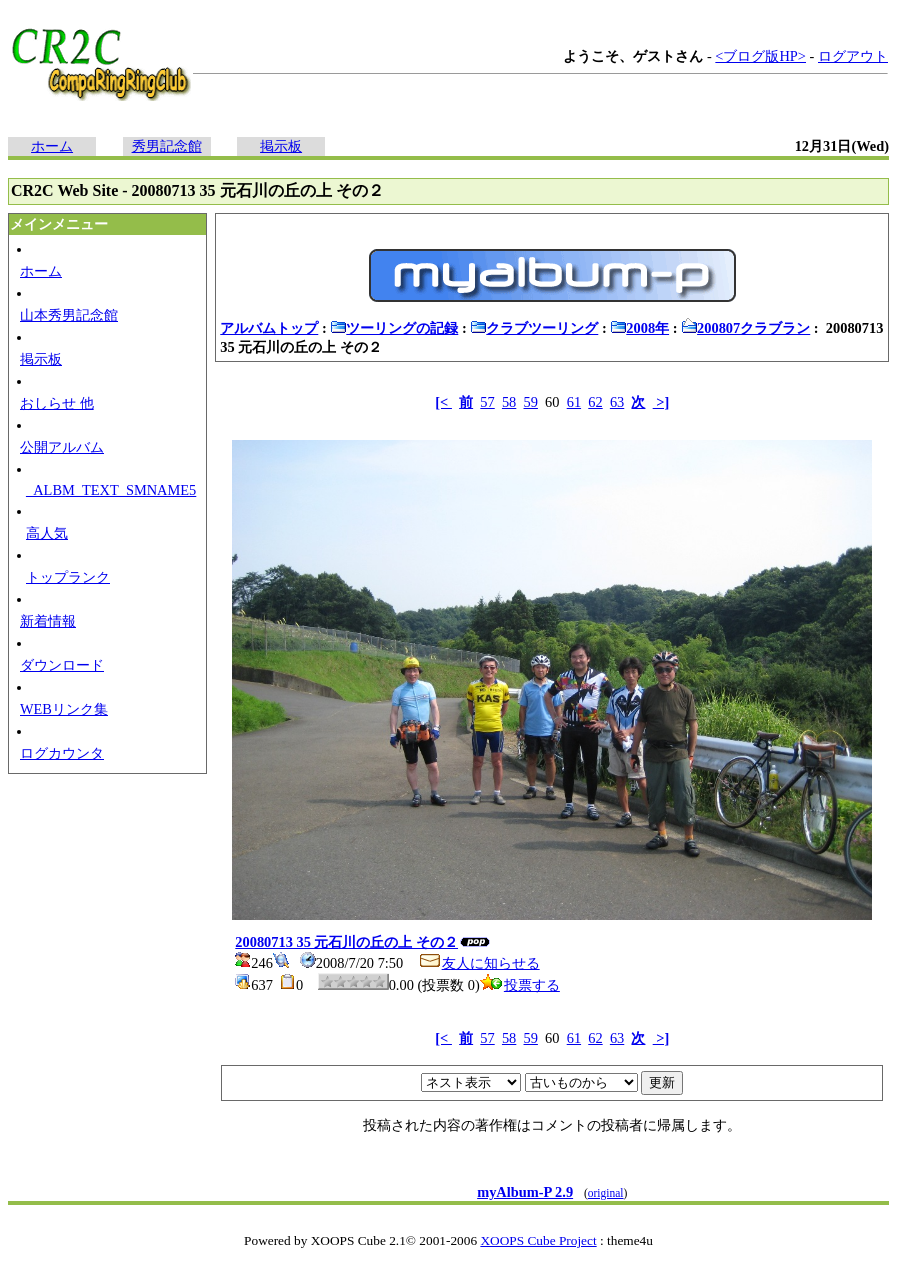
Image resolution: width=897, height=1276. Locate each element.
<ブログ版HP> (760, 56)
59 (531, 402)
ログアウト (853, 56)
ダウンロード (62, 665)
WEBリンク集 (64, 709)
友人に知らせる (479, 963)
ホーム (52, 146)
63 (617, 402)
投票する (520, 985)
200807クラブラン (745, 328)
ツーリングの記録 (394, 328)
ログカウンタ (62, 753)
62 (595, 402)
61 (574, 402)
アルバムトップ (269, 328)
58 (509, 402)
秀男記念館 (167, 146)
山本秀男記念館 (69, 315)
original (606, 1193)
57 (487, 402)
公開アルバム (62, 447)
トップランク (68, 577)
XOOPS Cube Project (538, 1240)
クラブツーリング (534, 328)
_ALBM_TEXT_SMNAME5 (111, 490)
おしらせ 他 (57, 403)
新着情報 (48, 621)
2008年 (639, 328)
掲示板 (281, 146)
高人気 (47, 533)
